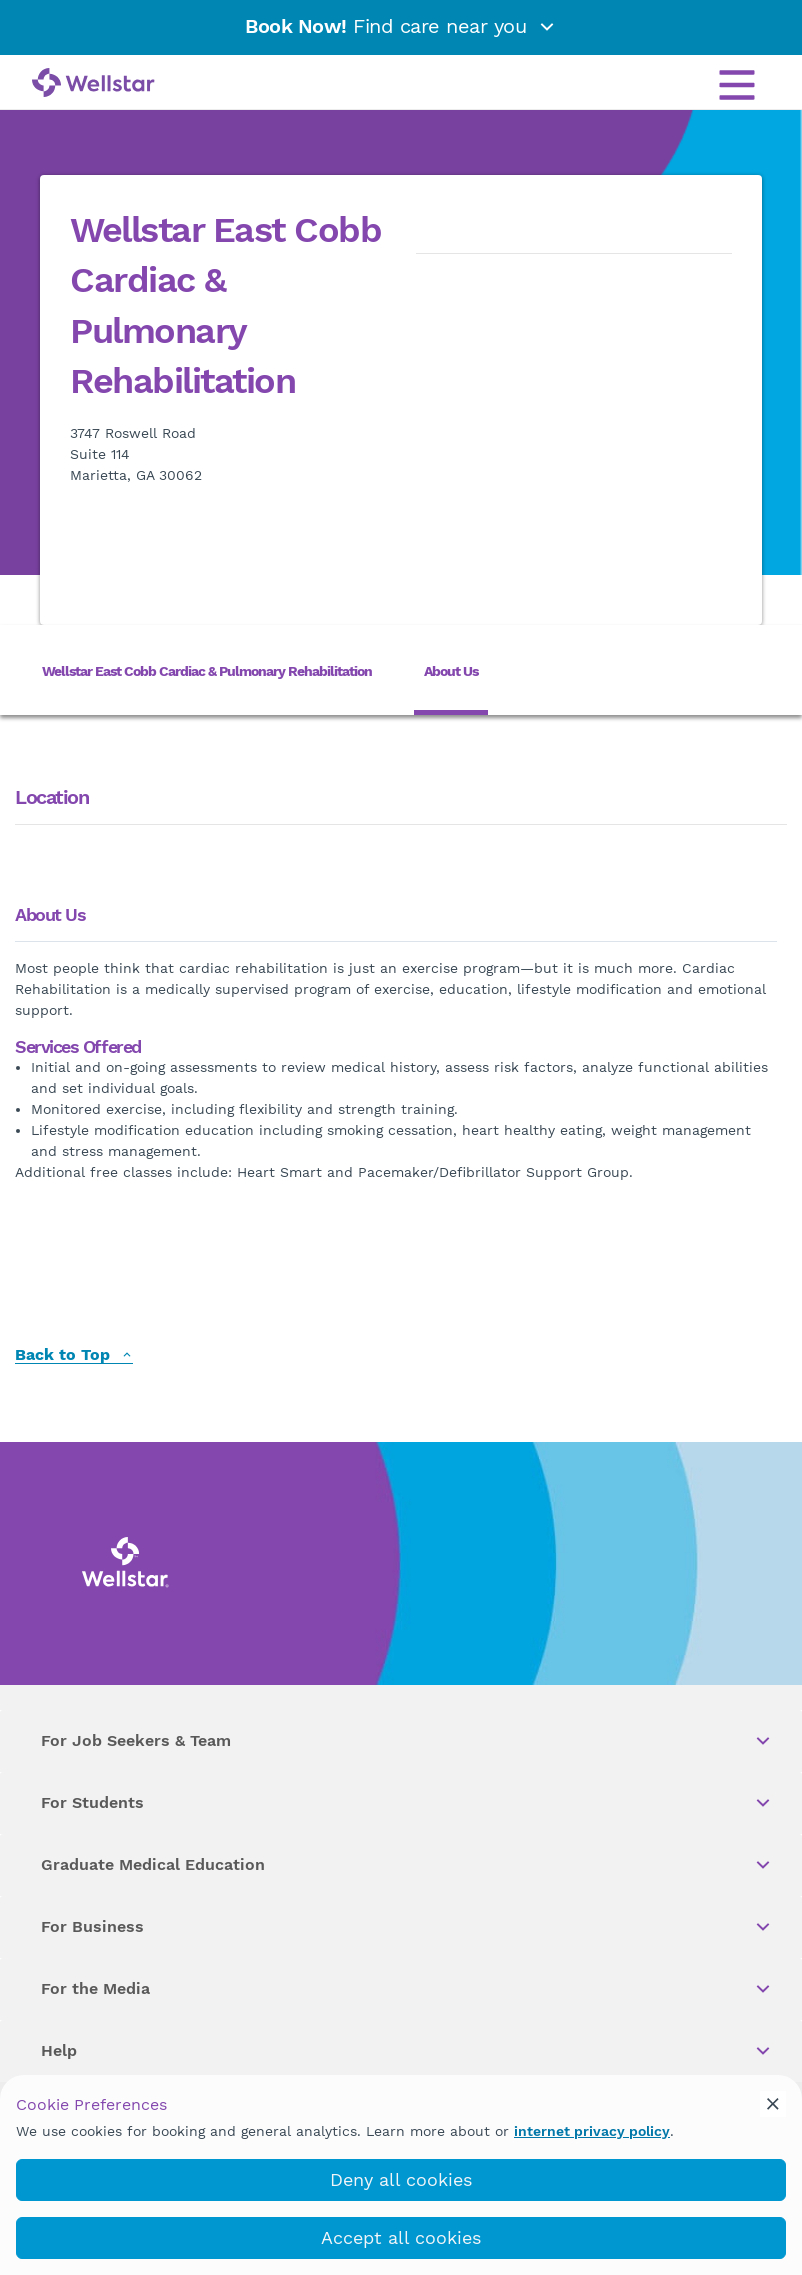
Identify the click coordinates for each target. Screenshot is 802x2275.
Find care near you (401, 26)
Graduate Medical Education (407, 1865)
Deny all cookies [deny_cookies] (401, 2179)
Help (407, 2051)
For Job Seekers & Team (407, 1741)
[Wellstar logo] (93, 84)
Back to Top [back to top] (74, 1355)
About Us (451, 671)
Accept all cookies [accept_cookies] (401, 2237)
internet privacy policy (592, 2131)
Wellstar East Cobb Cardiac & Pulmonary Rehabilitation (207, 671)
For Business (407, 1927)
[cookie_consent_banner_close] (773, 2104)
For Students (407, 1803)
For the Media (407, 1989)
